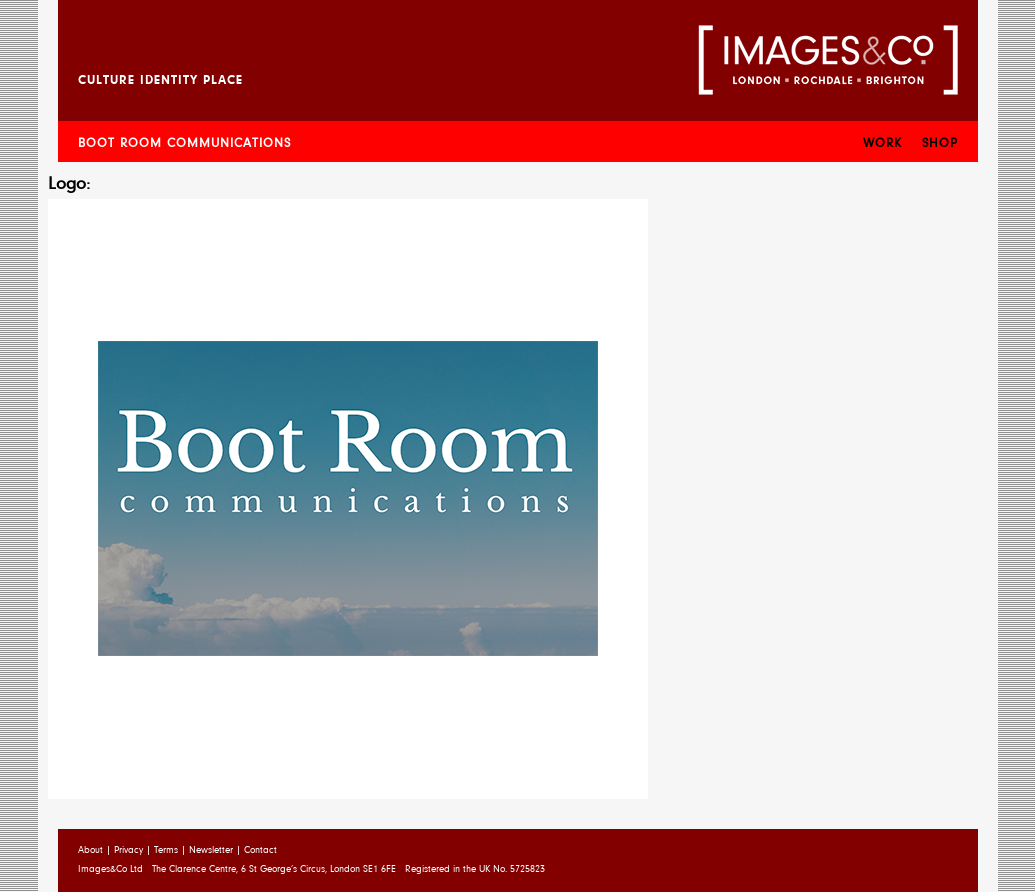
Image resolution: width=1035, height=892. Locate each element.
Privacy (128, 851)
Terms (166, 851)
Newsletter (211, 851)
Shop (940, 143)
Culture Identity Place (160, 80)
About (90, 851)
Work (882, 143)
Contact (260, 851)
